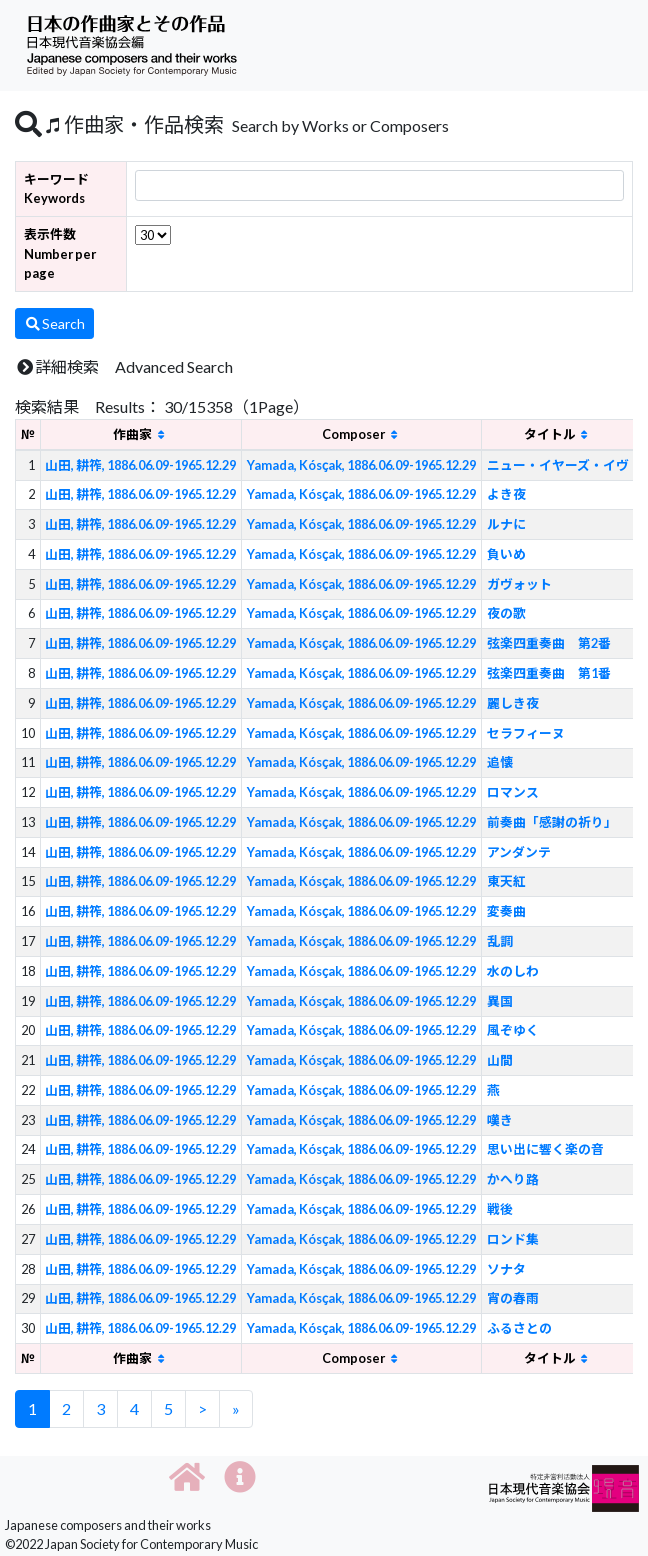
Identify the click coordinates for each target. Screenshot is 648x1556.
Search (54, 323)
